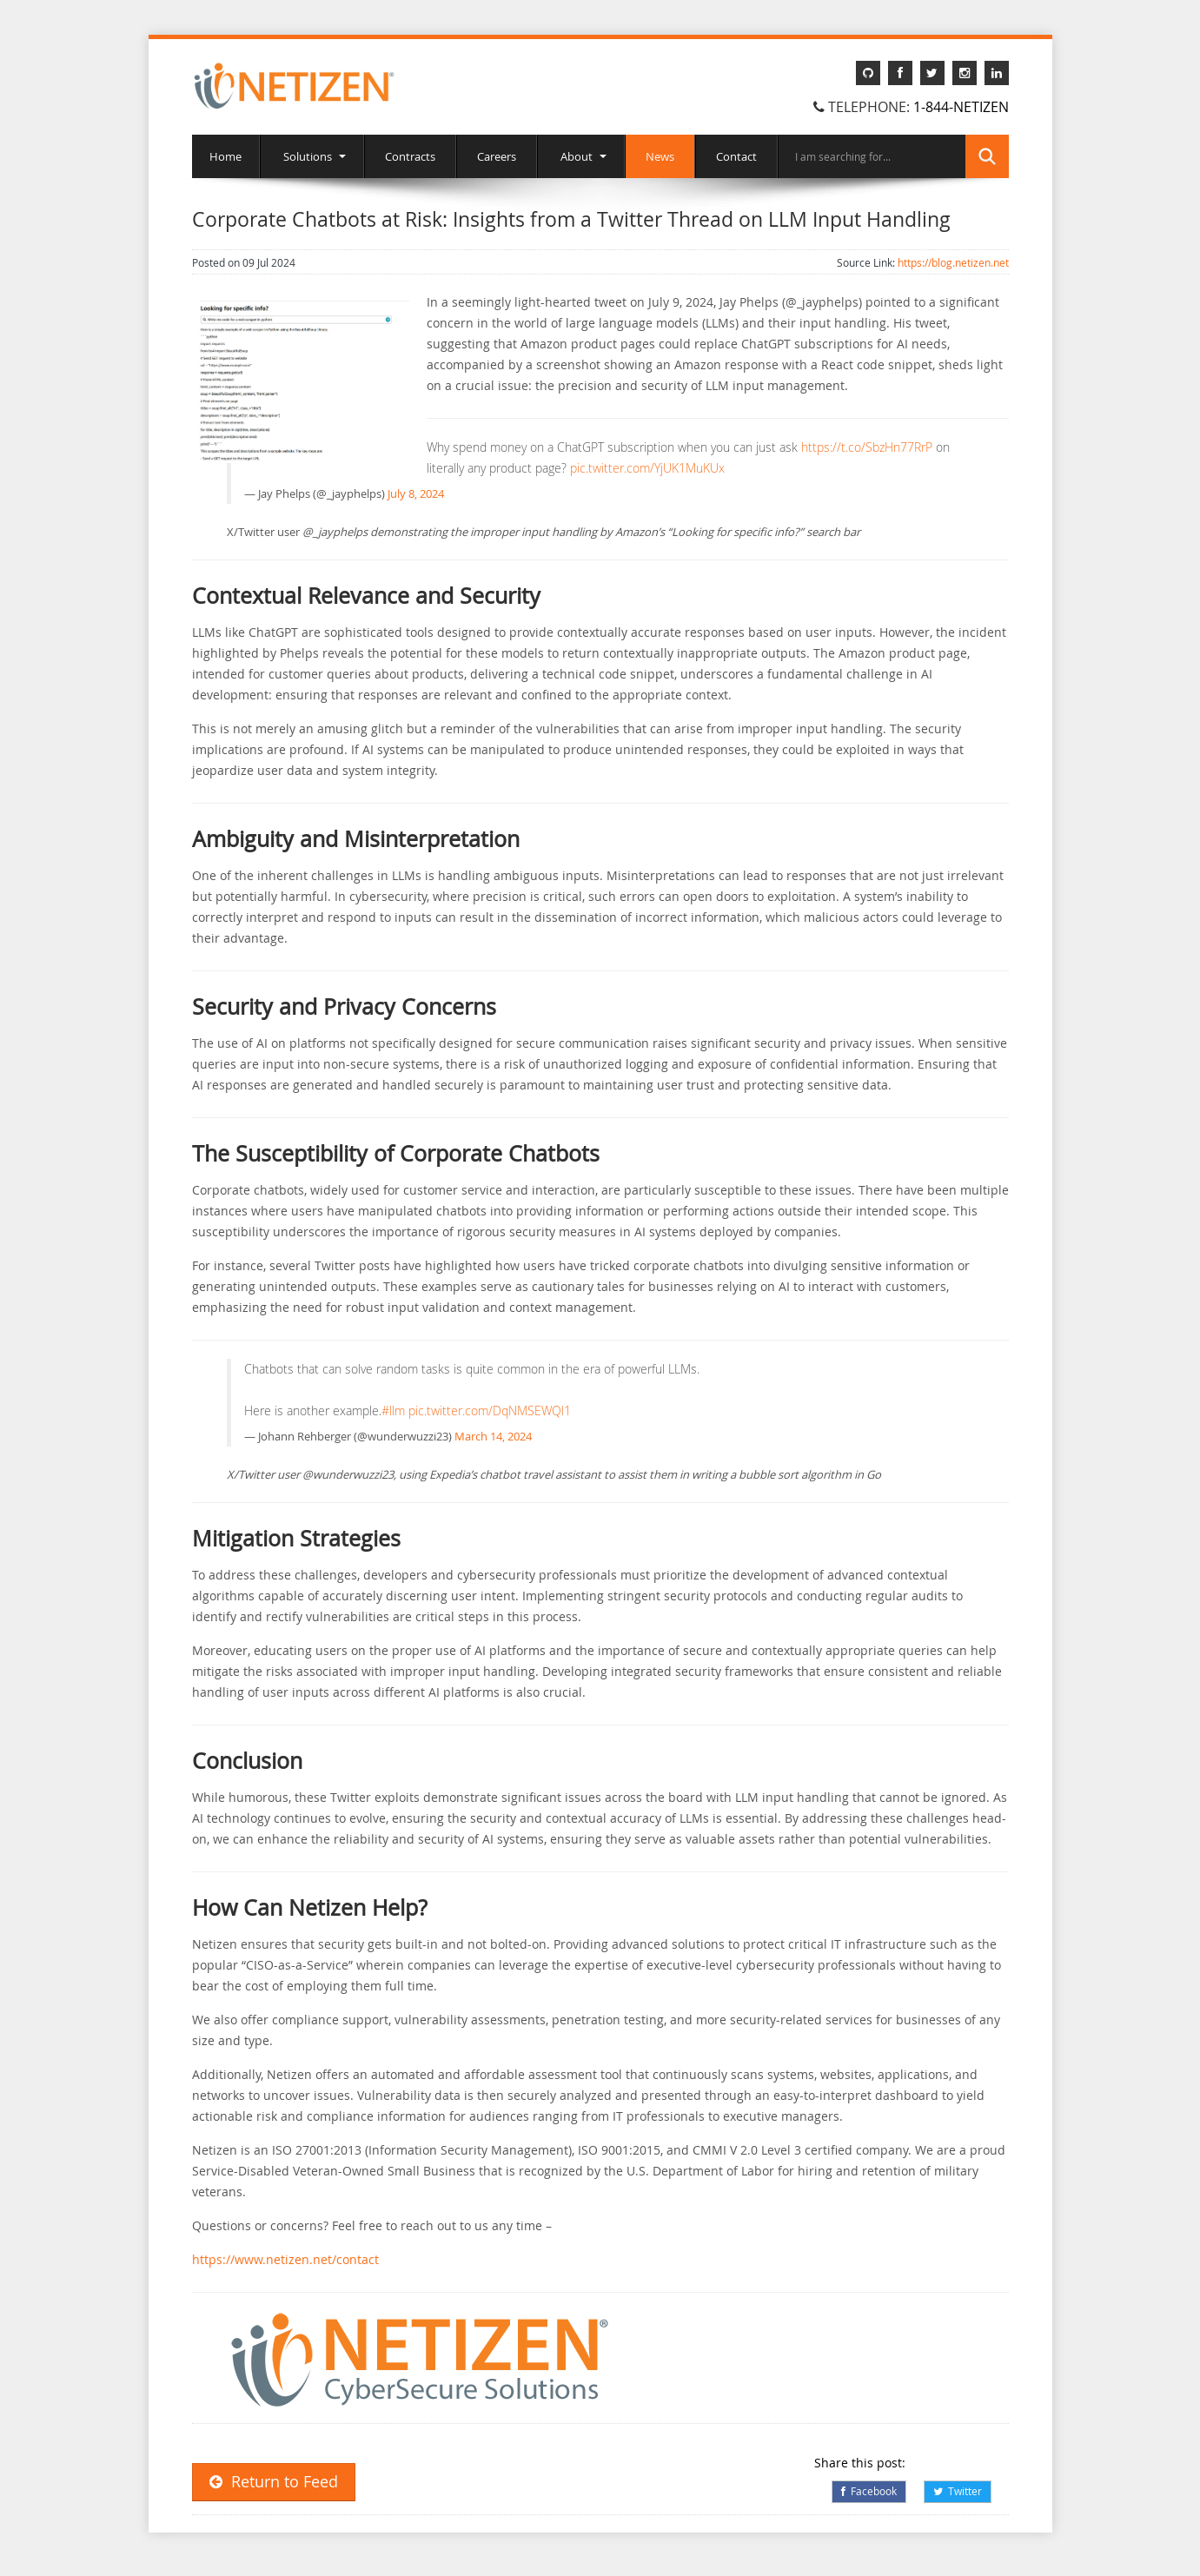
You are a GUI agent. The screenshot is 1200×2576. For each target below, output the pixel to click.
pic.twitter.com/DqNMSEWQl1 (489, 1410)
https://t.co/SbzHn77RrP (866, 447)
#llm (393, 1410)
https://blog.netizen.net (953, 262)
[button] (418, 2361)
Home (225, 156)
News (660, 156)
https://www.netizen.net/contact (285, 2259)
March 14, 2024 (493, 1436)
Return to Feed (273, 2482)
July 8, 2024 (416, 493)
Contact (736, 156)
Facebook (869, 2491)
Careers (496, 156)
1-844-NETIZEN (961, 106)
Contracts (410, 156)
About (581, 156)
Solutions (312, 156)
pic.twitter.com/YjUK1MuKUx (647, 468)
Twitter (957, 2491)
